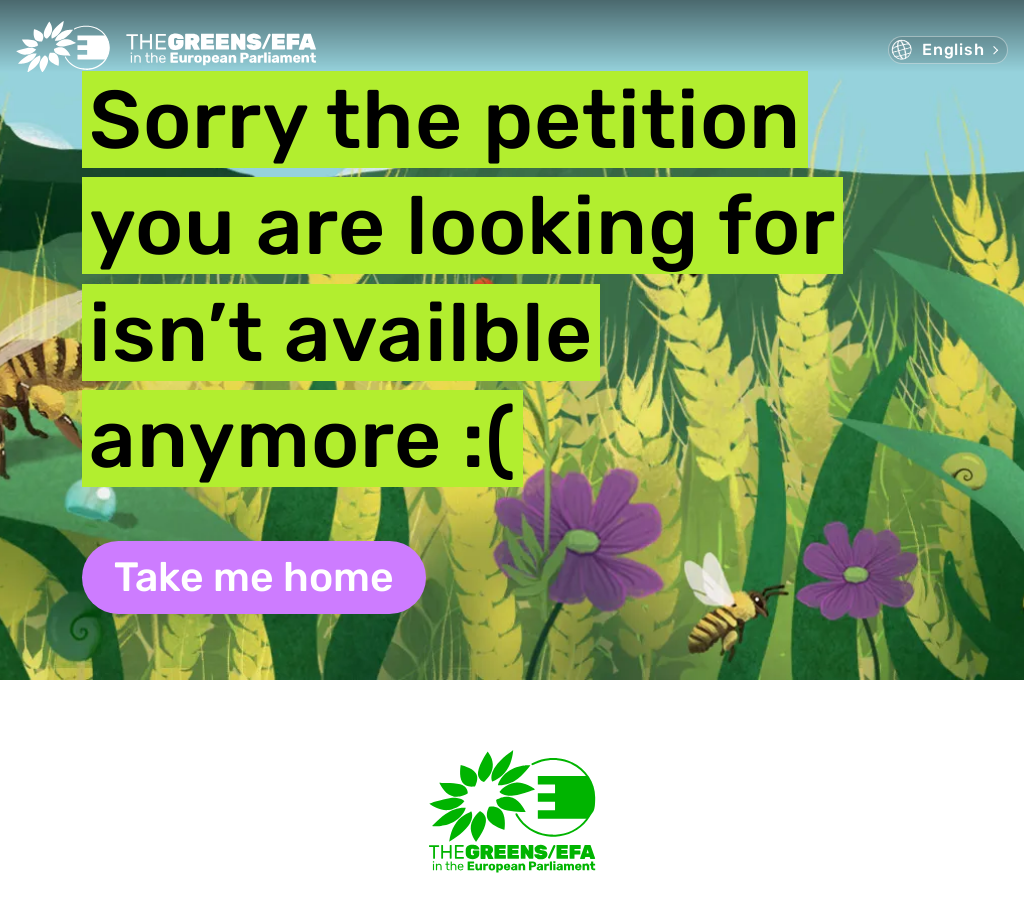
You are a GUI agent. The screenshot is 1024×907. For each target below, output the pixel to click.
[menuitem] (948, 50)
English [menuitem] (953, 50)
